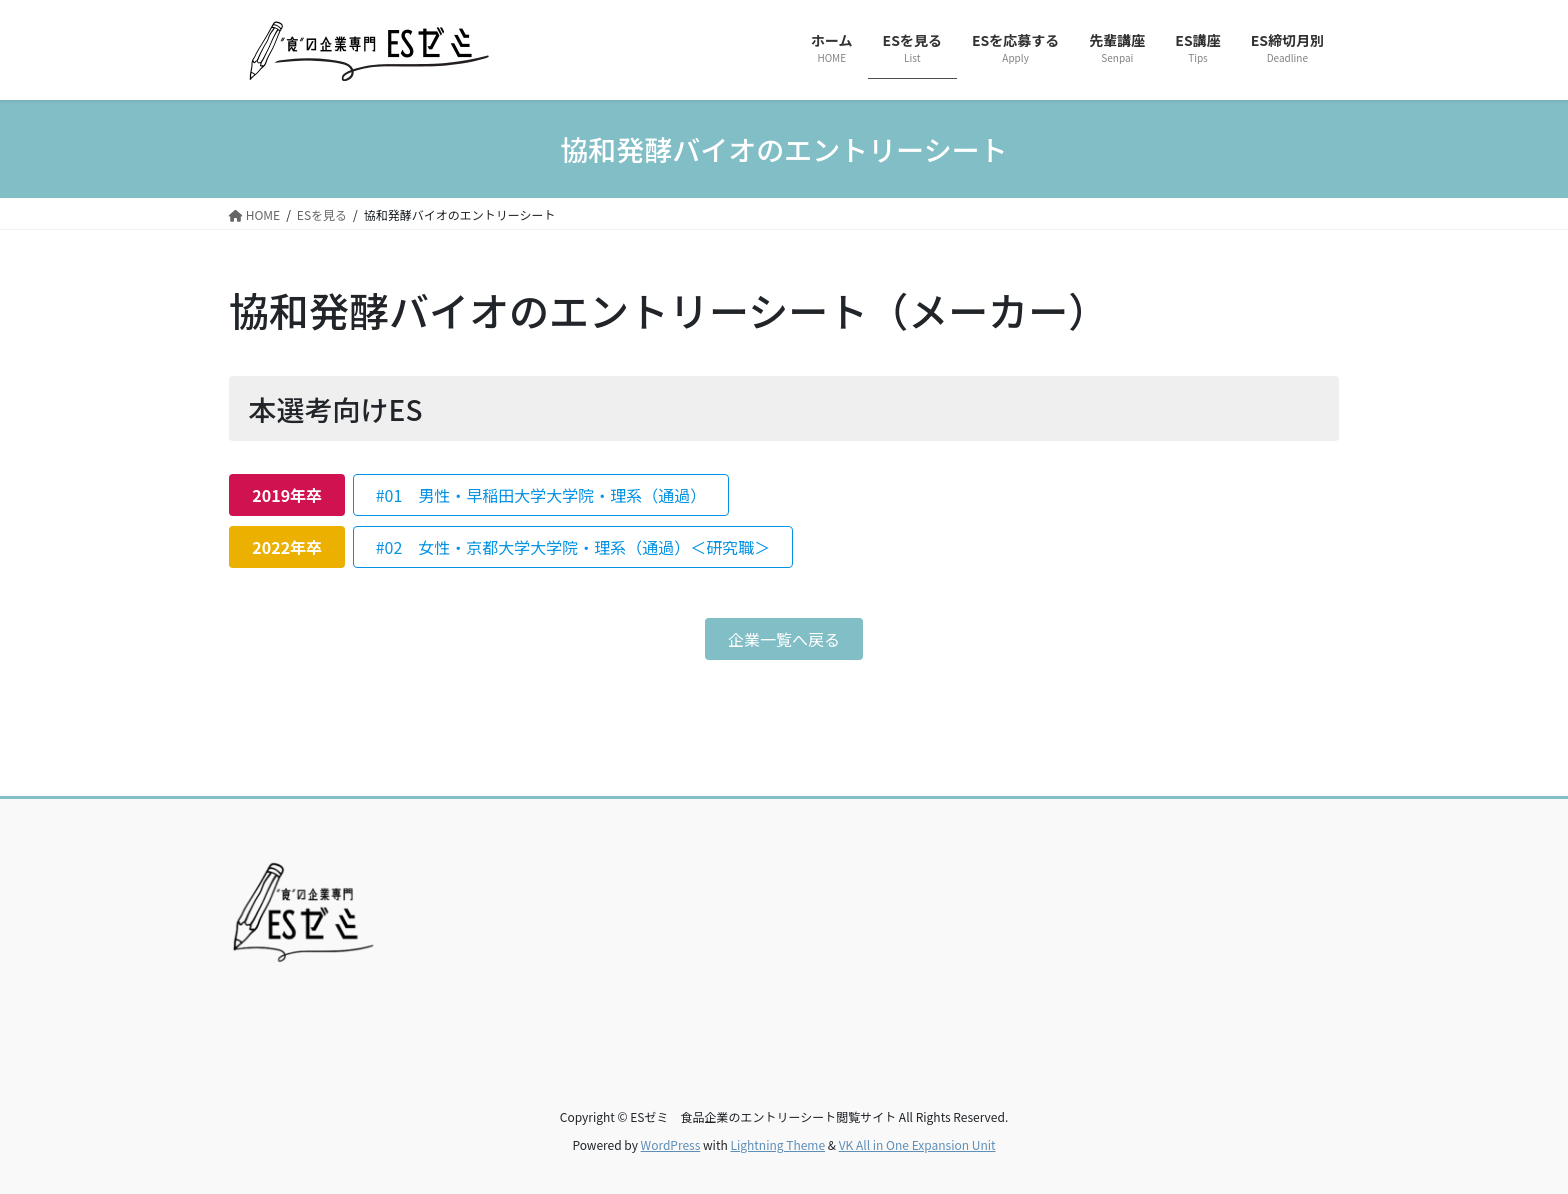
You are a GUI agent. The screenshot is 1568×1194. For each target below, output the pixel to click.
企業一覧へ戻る (784, 639)
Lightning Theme (777, 1144)
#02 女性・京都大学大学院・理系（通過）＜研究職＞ (573, 547)
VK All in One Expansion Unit (917, 1144)
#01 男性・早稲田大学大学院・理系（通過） (541, 495)
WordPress (671, 1144)
